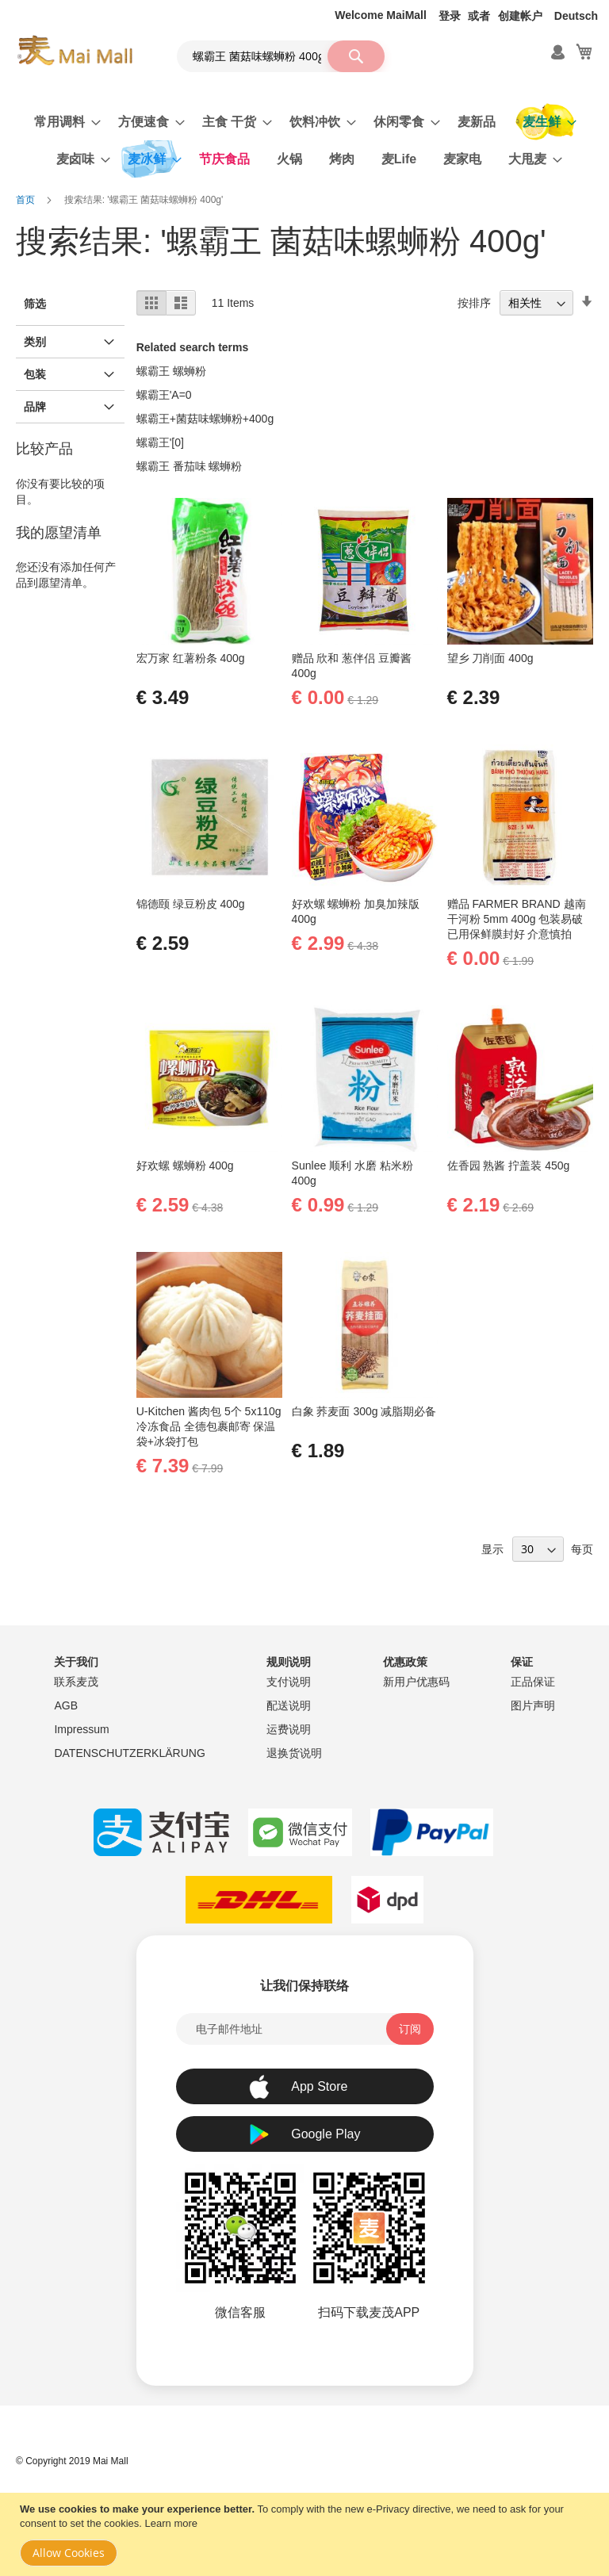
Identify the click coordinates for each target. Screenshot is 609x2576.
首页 (26, 199)
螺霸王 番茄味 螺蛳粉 (189, 466)
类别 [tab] (35, 341)
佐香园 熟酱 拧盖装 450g (508, 1165)
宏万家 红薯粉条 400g (190, 658)
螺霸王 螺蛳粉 (171, 371)
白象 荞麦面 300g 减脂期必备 (364, 1411)
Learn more (171, 2523)
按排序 (474, 303)
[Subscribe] (410, 2029)
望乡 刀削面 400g (490, 658)
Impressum (81, 1729)
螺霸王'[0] (160, 442)
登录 (450, 16)
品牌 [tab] (35, 406)
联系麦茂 (76, 1681)
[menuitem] (63, 121)
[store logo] (74, 50)
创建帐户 (520, 16)
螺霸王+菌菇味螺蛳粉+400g (205, 418)
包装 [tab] (35, 374)
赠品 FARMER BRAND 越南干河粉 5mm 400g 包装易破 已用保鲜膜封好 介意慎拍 (516, 919)
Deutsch (576, 16)
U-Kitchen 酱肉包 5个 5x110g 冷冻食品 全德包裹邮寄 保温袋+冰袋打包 (209, 1426)
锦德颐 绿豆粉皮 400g (190, 904)
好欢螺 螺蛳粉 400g (185, 1165)
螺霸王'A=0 (164, 395)
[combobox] (281, 56)
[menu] (304, 140)
